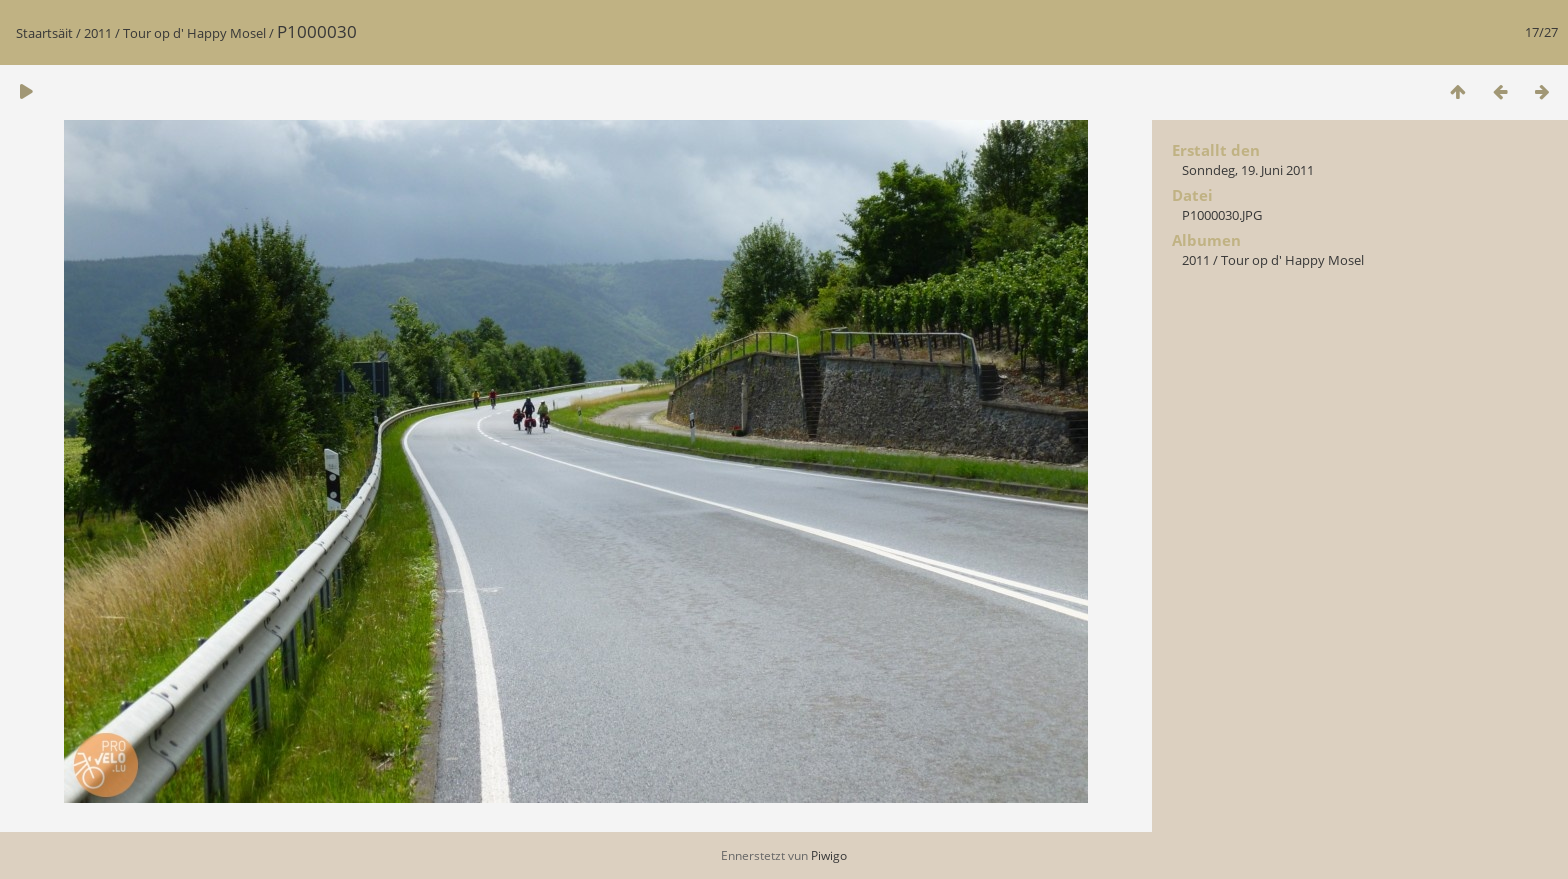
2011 (98, 33)
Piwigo (829, 855)
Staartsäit (44, 33)
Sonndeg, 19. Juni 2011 (1248, 170)
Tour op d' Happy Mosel (194, 33)
